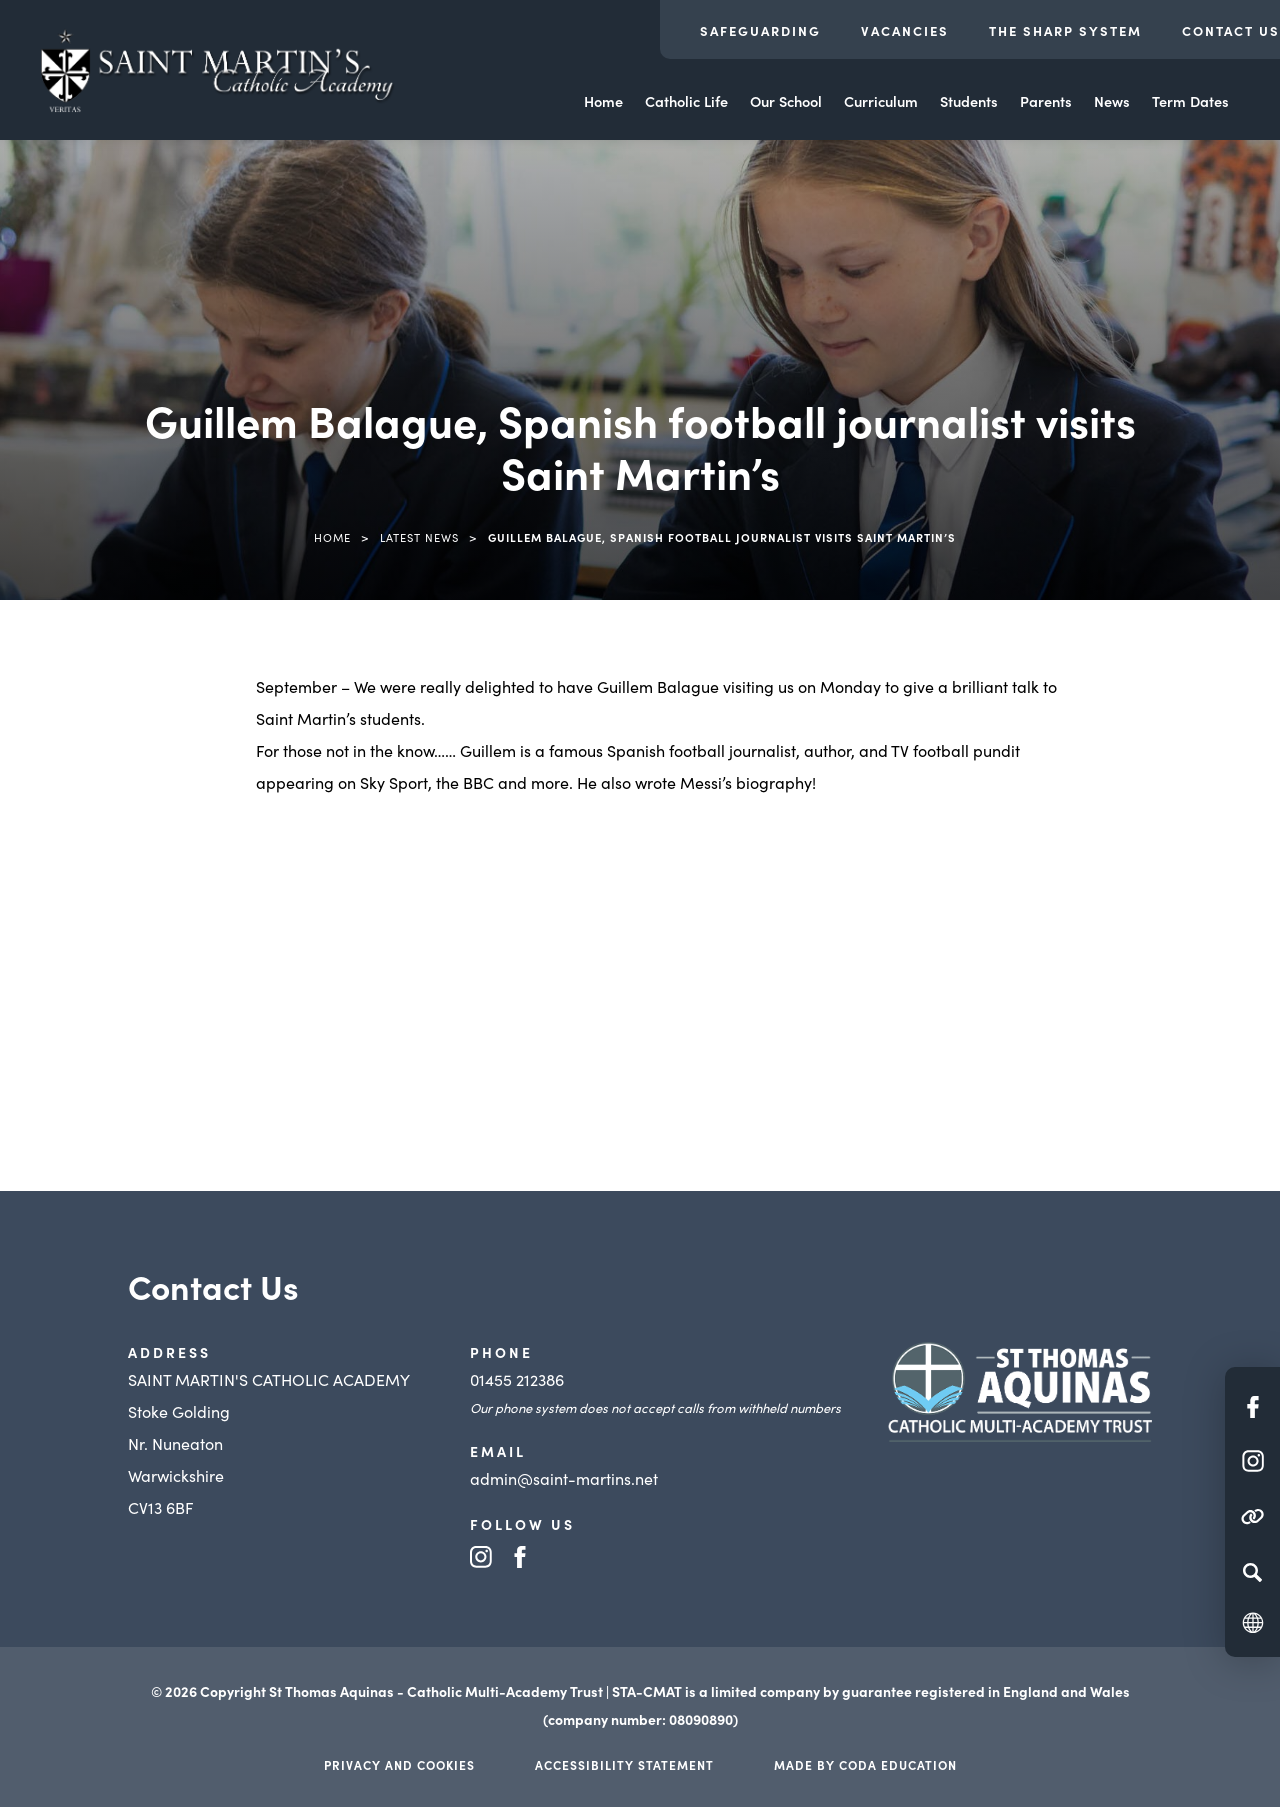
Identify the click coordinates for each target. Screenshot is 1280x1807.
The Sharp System (1065, 30)
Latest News (419, 537)
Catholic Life (686, 101)
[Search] (1252, 1572)
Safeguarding (760, 30)
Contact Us (1231, 30)
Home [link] (332, 537)
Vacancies (905, 30)
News (1112, 101)
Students (969, 101)
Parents (1046, 101)
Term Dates (1190, 101)
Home (603, 101)
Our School (786, 101)
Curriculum (881, 101)
